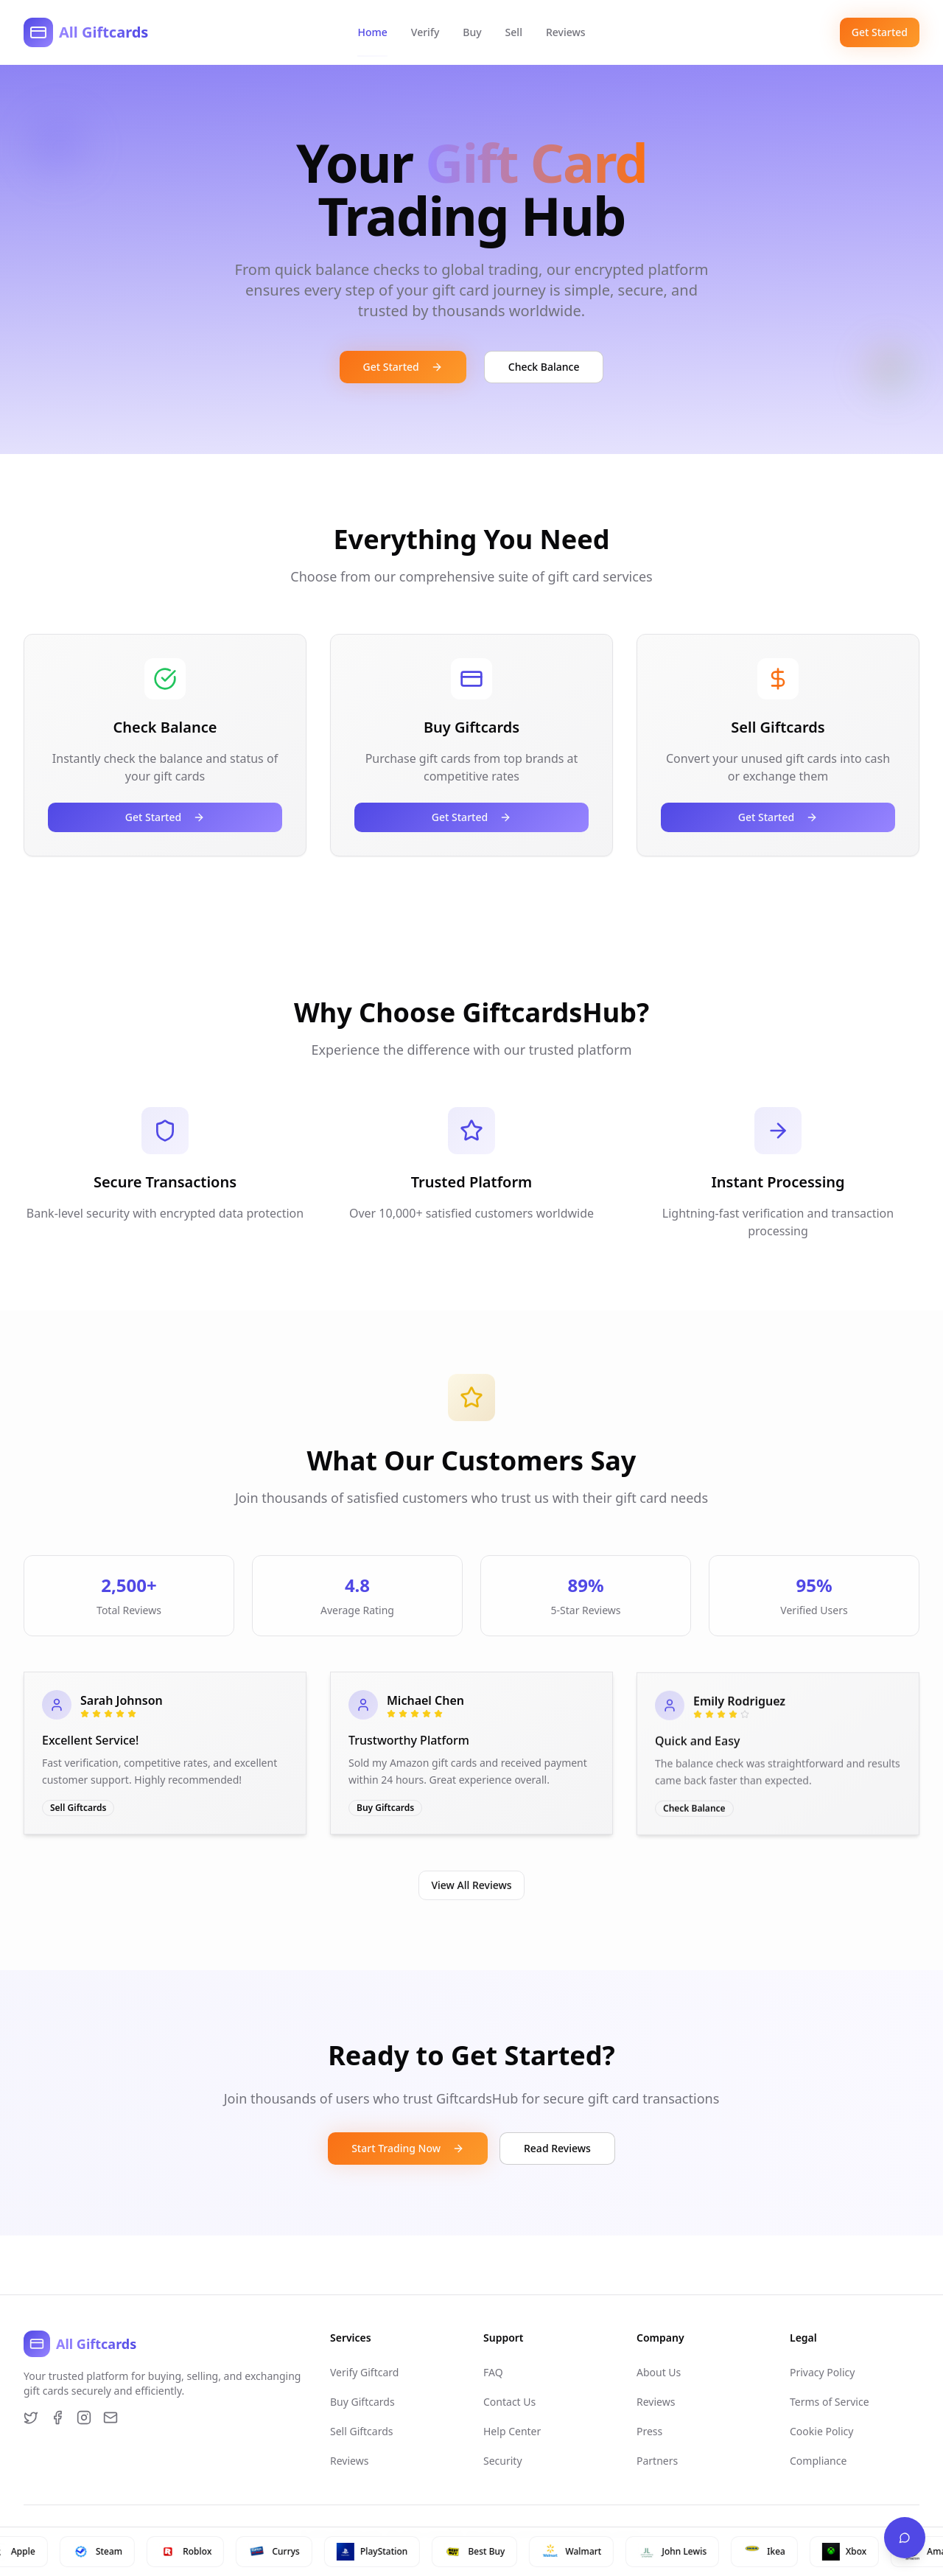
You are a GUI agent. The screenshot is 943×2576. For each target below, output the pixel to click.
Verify (425, 32)
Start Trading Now (407, 2148)
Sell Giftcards (361, 2431)
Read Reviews (557, 2148)
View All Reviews (471, 1884)
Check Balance (544, 367)
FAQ (493, 2372)
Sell (513, 32)
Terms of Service (829, 2402)
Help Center (512, 2431)
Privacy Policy (822, 2372)
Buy (472, 32)
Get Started (880, 32)
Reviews (566, 32)
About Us (659, 2372)
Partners (657, 2461)
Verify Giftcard (364, 2372)
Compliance (818, 2461)
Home (372, 32)
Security (502, 2461)
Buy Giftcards (362, 2402)
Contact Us (509, 2402)
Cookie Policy (821, 2431)
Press (649, 2431)
